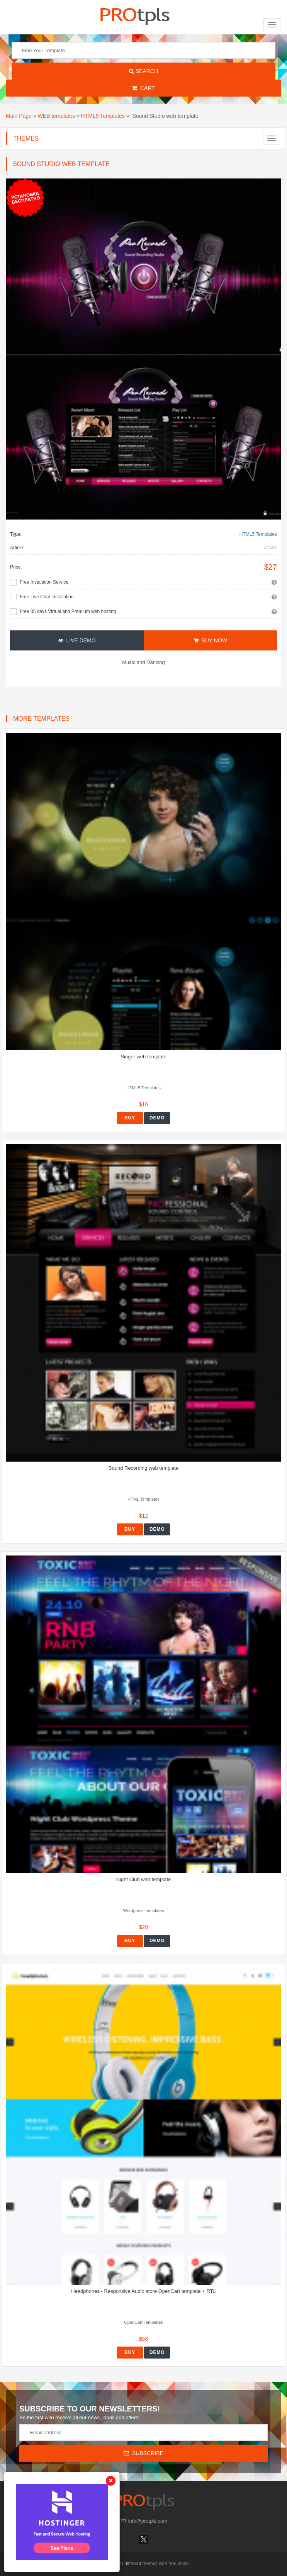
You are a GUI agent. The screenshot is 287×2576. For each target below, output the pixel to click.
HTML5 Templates (103, 116)
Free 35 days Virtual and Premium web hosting (68, 611)
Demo (157, 1118)
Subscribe (143, 2453)
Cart (143, 88)
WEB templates (56, 116)
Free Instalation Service (44, 582)
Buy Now (210, 640)
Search (143, 71)
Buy (129, 1118)
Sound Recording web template (143, 1468)
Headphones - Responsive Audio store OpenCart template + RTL (143, 2291)
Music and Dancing (143, 662)
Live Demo (77, 640)
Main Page (19, 116)
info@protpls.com (143, 2521)
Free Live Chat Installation (46, 596)
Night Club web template (143, 1879)
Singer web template (143, 1057)
